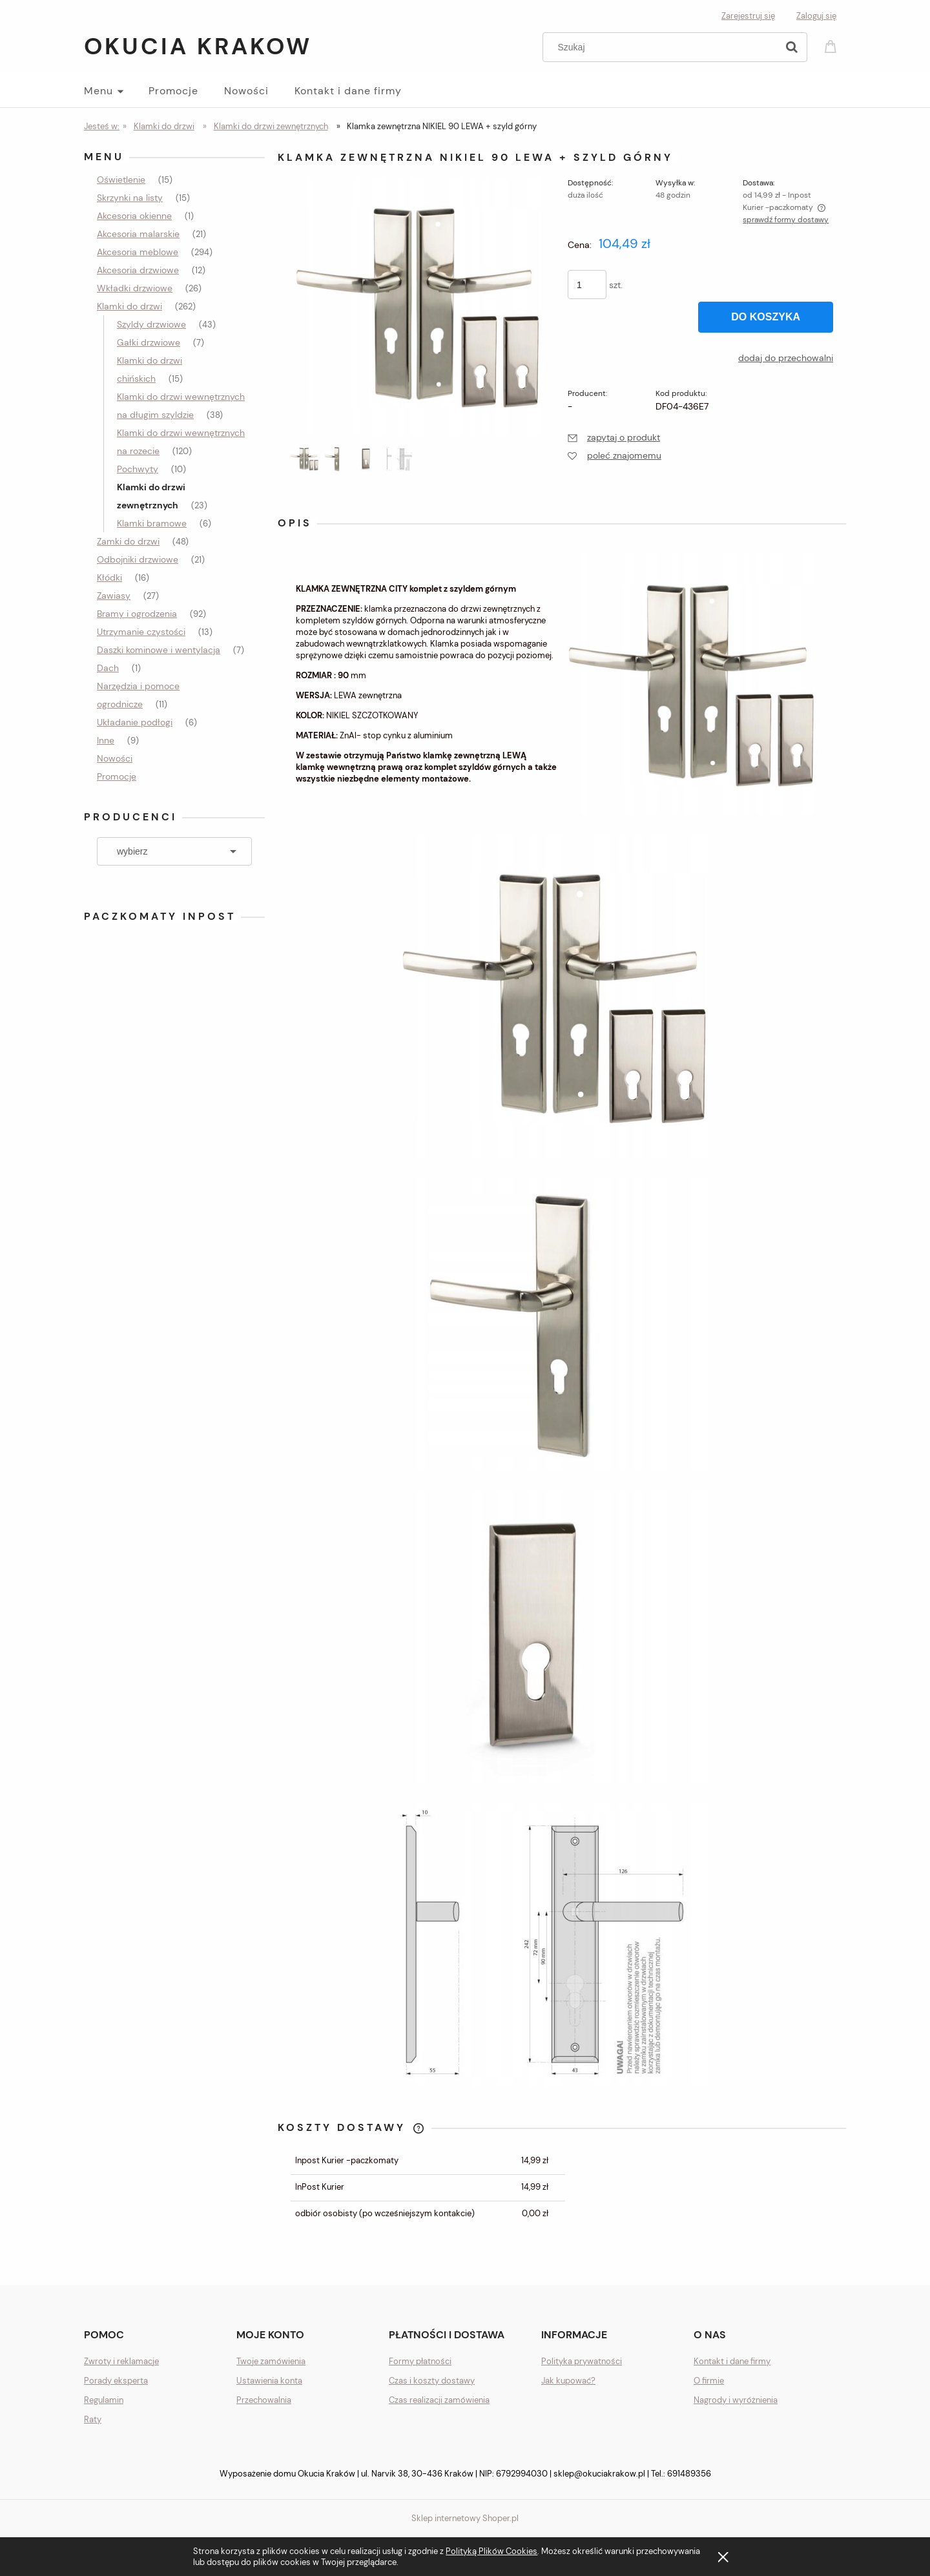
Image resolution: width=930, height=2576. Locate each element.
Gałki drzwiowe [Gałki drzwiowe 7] (148, 342)
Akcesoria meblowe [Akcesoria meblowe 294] (137, 252)
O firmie (709, 2380)
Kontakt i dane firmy (732, 2361)
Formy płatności (420, 2361)
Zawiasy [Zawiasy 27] (113, 595)
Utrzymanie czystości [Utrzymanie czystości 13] (141, 632)
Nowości (114, 758)
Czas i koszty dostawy (432, 2380)
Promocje (116, 776)
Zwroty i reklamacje (121, 2361)
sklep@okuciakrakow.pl (599, 2473)
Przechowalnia (263, 2399)
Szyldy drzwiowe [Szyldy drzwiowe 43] (151, 324)
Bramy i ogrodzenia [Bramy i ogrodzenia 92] (137, 613)
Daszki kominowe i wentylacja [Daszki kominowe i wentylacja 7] (158, 650)
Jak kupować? (568, 2380)
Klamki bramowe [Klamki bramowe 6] (152, 523)
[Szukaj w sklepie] (663, 47)
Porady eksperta (116, 2380)
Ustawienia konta (269, 2380)
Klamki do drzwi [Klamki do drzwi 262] (129, 306)
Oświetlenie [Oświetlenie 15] (121, 179)
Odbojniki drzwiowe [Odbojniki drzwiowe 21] (137, 559)
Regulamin (103, 2399)
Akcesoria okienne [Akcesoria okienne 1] (134, 216)
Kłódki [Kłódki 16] (109, 577)
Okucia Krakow (198, 46)
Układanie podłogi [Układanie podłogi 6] (134, 722)
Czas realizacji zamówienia (439, 2399)
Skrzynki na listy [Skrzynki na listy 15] (130, 197)
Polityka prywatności (581, 2361)
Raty (92, 2419)
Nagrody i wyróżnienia (736, 2399)
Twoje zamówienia (270, 2361)
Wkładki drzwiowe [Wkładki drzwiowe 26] (134, 288)
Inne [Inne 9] (105, 740)
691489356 (689, 2473)
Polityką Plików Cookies (491, 2551)
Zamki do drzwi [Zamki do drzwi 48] (128, 541)
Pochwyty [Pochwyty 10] (137, 469)
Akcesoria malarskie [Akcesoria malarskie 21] (138, 234)
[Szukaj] (792, 47)
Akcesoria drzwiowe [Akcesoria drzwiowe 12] (138, 270)
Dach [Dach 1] (108, 668)
